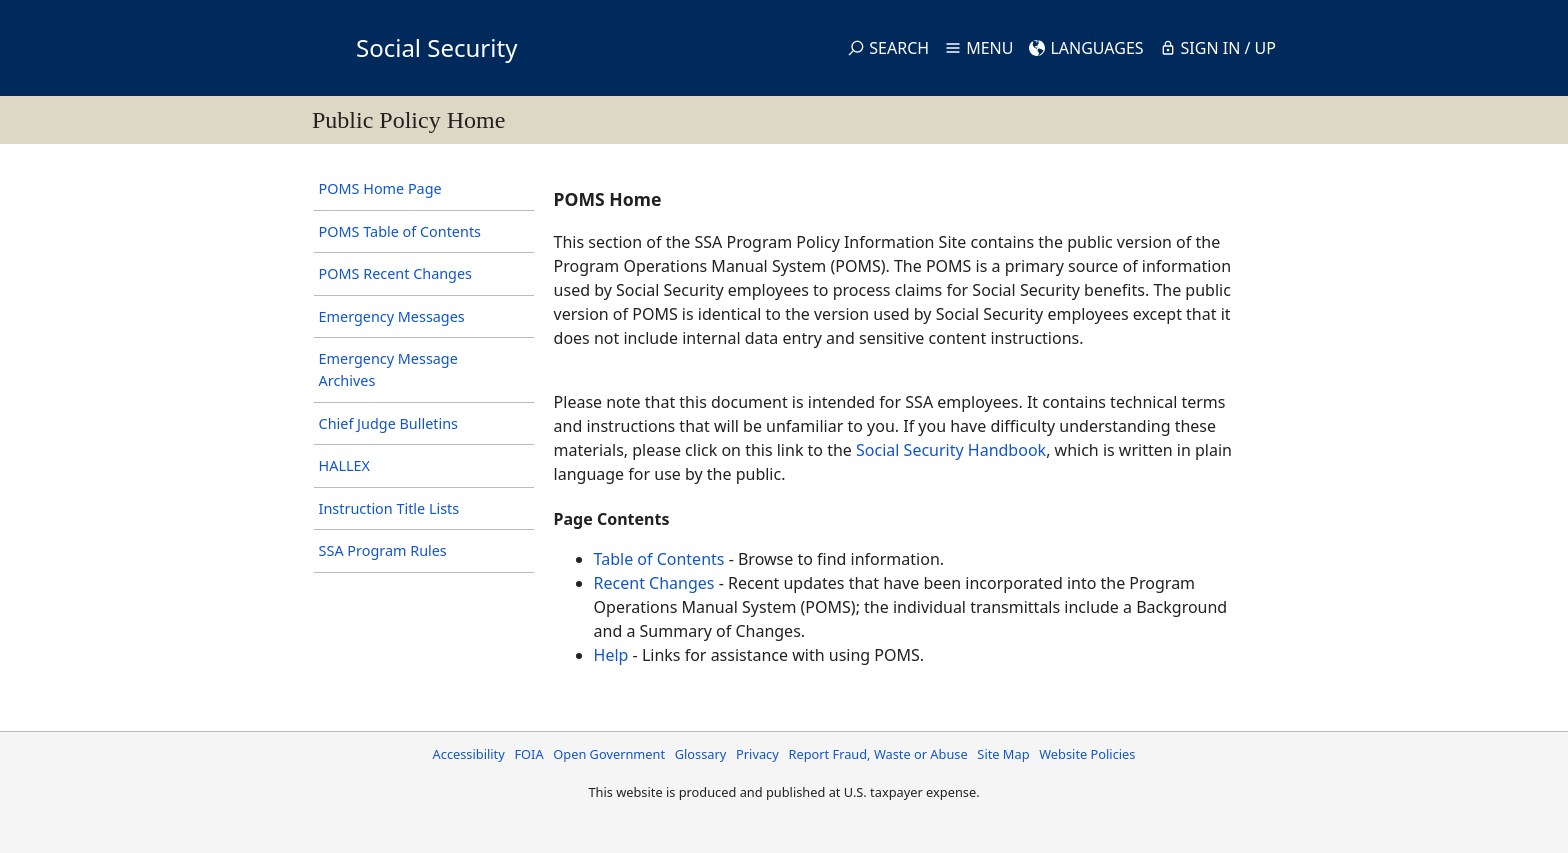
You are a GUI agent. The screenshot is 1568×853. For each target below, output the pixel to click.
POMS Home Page (380, 188)
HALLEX (344, 465)
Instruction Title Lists (389, 508)
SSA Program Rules (383, 550)
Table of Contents (659, 559)
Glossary (701, 754)
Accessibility (469, 754)
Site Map (1003, 754)
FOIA (528, 754)
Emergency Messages (392, 316)
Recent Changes (654, 583)
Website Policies (1087, 754)
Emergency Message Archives (388, 369)
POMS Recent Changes (395, 273)
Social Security (436, 47)
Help (611, 655)
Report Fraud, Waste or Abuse (877, 754)
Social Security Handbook (951, 450)
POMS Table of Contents (400, 231)
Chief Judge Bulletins (388, 423)
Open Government (609, 754)
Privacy (757, 754)
